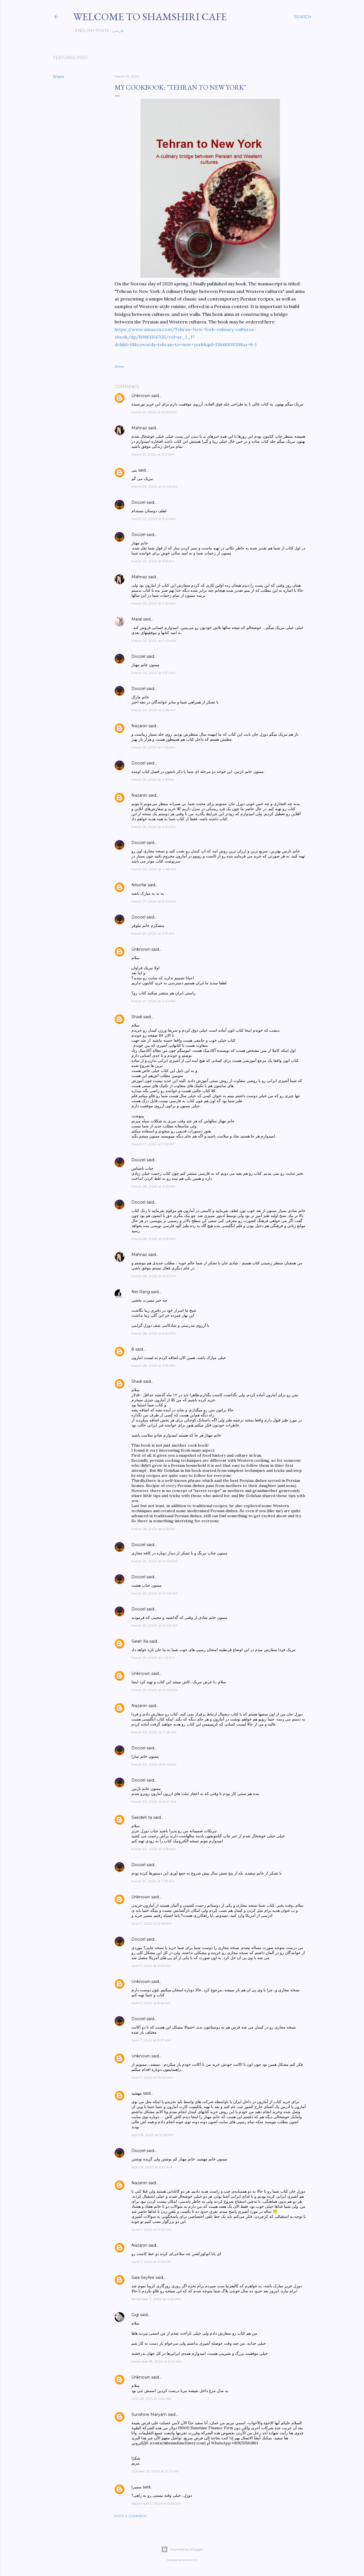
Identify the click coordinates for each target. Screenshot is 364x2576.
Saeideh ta (141, 1817)
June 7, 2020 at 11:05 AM (151, 2262)
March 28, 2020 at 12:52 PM (153, 1276)
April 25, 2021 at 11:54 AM (151, 2399)
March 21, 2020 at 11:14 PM (152, 454)
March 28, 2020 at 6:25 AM (153, 1186)
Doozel (138, 502)
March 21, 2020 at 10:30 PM (154, 412)
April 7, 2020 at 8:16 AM (150, 2003)
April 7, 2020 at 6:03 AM (151, 1966)
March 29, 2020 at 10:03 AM (154, 1593)
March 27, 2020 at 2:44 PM (153, 1001)
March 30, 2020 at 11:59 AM (153, 1849)
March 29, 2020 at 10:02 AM (154, 1561)
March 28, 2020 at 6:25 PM (153, 1529)
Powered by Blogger (182, 2549)
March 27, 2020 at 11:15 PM (152, 1144)
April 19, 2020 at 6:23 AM (151, 2167)
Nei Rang (140, 1291)
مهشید (136, 2093)
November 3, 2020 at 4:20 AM (156, 2299)
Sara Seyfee (142, 2277)
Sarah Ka (139, 1641)
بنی (134, 470)
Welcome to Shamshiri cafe (150, 16)
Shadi (136, 1016)
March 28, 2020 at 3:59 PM (153, 1365)
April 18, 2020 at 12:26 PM (152, 2135)
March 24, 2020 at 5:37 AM (153, 673)
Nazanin (139, 725)
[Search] (302, 17)
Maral (136, 619)
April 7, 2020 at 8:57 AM (150, 2040)
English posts (90, 30)
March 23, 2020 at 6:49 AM (153, 519)
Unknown (140, 395)
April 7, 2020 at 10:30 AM (152, 2077)
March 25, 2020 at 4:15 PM (152, 779)
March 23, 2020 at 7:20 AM (153, 603)
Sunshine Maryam (149, 2414)
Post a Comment (131, 2516)
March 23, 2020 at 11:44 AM (153, 640)
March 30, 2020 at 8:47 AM (153, 1801)
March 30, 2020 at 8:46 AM (153, 1764)
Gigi (135, 2314)
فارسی (116, 30)
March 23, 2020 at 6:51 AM (152, 561)
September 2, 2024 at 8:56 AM (155, 2503)
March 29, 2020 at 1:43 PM (153, 1658)
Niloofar (139, 884)
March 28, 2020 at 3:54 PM (153, 1333)
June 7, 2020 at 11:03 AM (151, 2229)
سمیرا (136, 2486)
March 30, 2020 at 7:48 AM (153, 1732)
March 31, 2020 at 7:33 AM (152, 1881)
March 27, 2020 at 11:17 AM (152, 933)
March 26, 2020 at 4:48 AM (153, 869)
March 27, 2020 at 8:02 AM (153, 901)
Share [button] (58, 76)
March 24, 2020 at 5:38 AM (153, 710)
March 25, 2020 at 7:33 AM (153, 747)
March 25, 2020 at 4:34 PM (153, 827)
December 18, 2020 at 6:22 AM (156, 2361)
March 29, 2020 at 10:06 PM (154, 1690)
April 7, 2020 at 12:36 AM (151, 1923)
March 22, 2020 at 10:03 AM (154, 486)
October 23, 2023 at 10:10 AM (155, 2471)
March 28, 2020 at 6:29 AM (153, 1239)
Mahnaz (139, 427)
